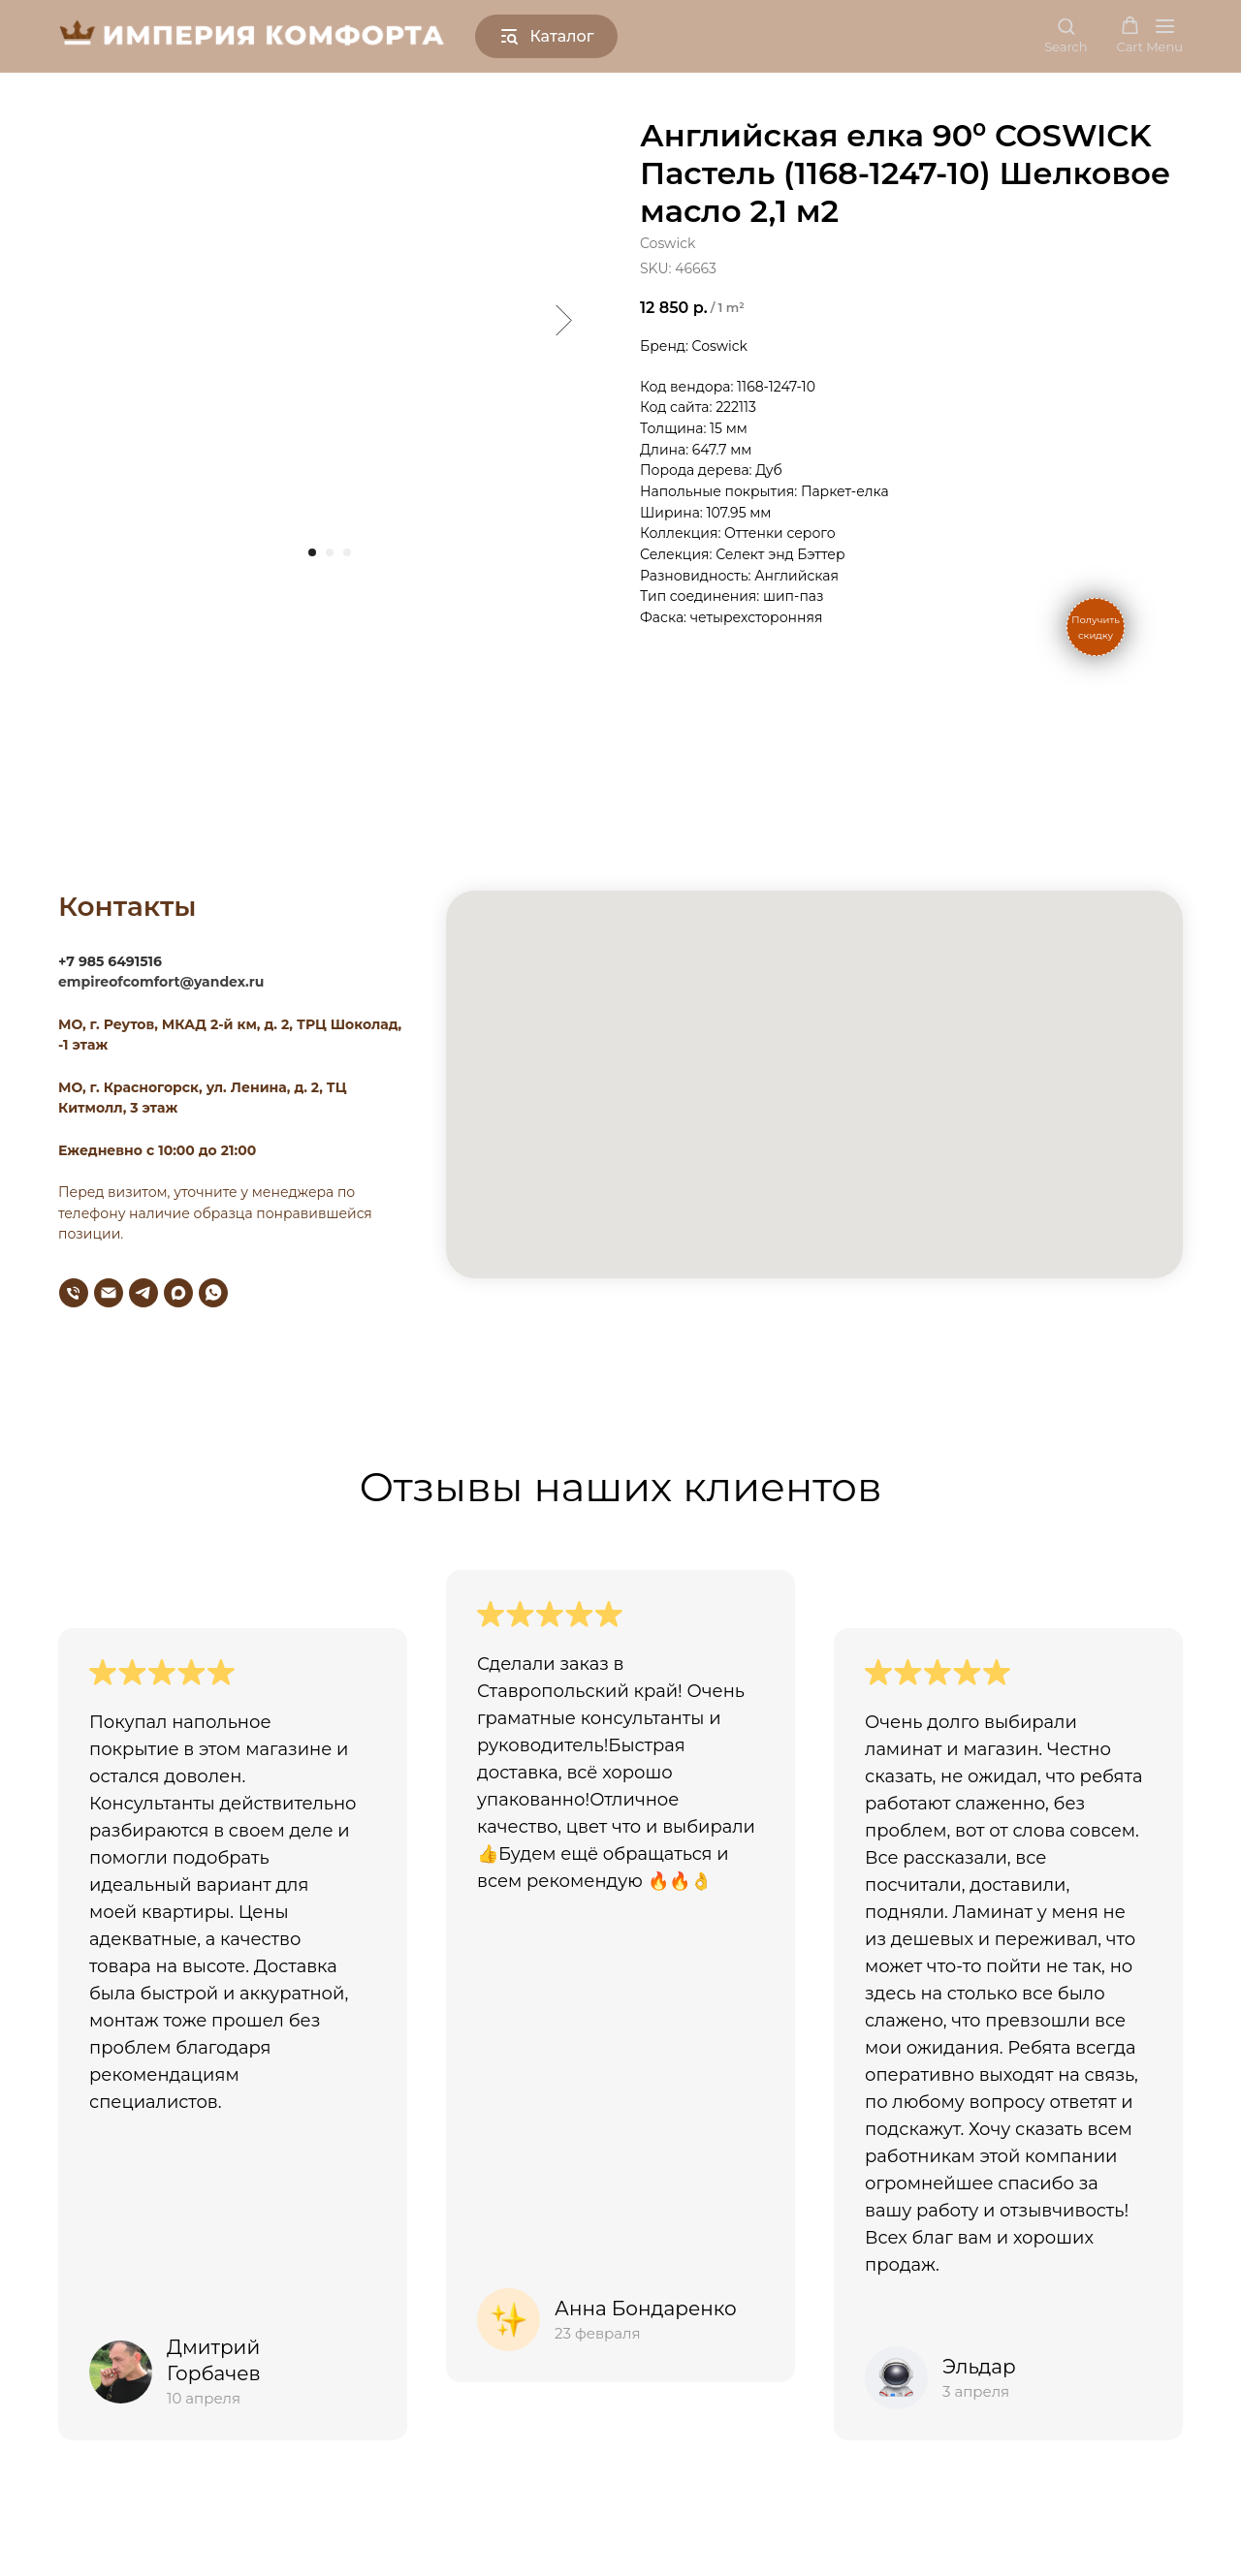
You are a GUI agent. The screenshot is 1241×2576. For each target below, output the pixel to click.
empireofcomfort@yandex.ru (161, 981)
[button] (1065, 35)
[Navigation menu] (1164, 36)
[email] (108, 1292)
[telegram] (143, 1292)
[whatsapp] (213, 1292)
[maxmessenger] (178, 1292)
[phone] (73, 1292)
